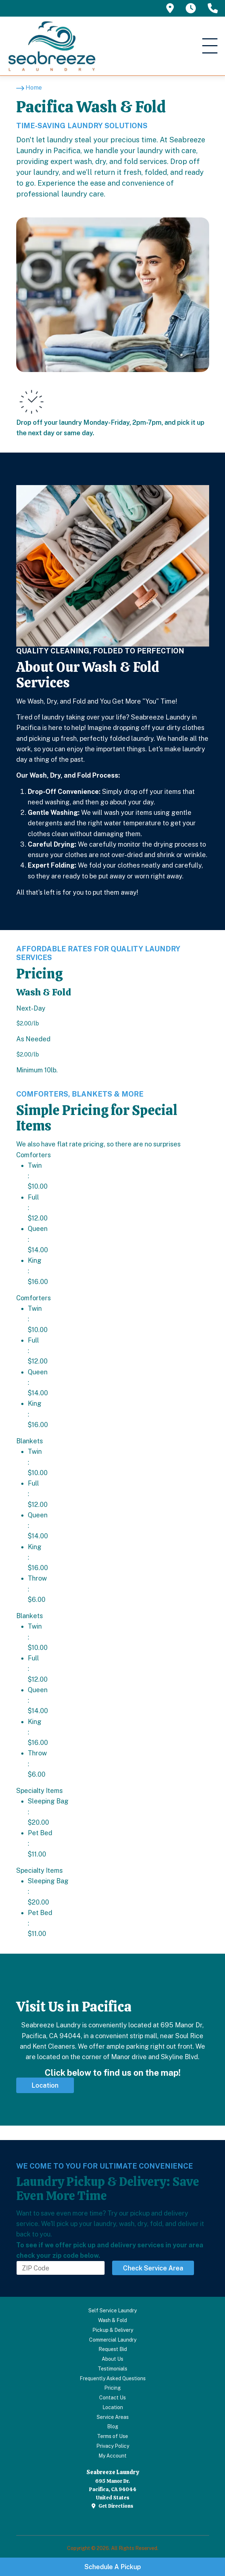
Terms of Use (112, 2436)
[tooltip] (170, 8)
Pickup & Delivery (112, 2330)
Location (112, 2407)
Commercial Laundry (112, 2340)
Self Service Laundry (112, 2310)
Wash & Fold (112, 2320)
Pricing (112, 2388)
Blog (112, 2426)
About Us (112, 2359)
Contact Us (112, 2397)
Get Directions (112, 2506)
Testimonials (112, 2369)
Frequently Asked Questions (113, 2378)
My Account (112, 2456)
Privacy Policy (112, 2446)
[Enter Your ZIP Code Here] (60, 2268)
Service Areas (113, 2417)
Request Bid (112, 2349)
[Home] (29, 87)
